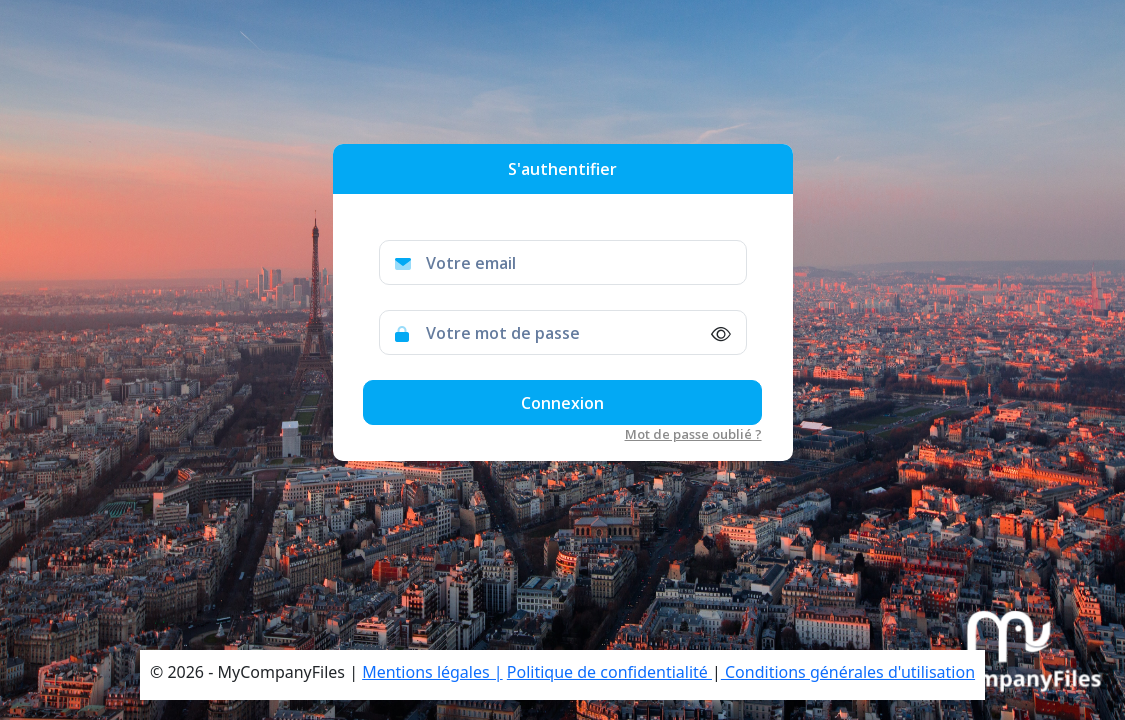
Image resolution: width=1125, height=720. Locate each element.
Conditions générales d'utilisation (848, 672)
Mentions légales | (432, 672)
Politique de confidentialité (609, 672)
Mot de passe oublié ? (693, 434)
